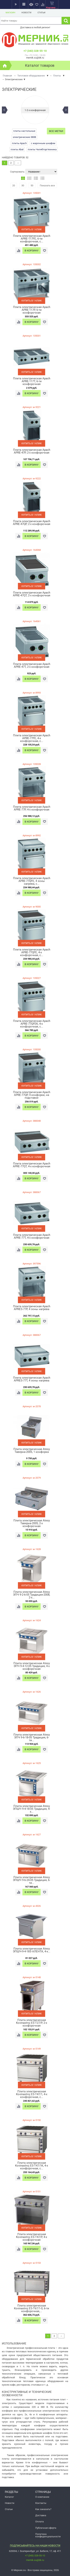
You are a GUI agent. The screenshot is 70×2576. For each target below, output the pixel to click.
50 (32, 185)
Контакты (40, 2503)
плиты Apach (19, 143)
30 (22, 185)
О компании (42, 2496)
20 (13, 185)
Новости (26, 12)
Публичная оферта (45, 2527)
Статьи (41, 12)
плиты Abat (17, 149)
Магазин (10, 12)
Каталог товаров (39, 65)
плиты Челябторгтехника (42, 149)
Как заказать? (43, 2509)
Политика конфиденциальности (48, 2535)
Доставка (40, 2515)
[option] (35, 110)
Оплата (39, 2521)
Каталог (9, 2496)
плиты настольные (24, 131)
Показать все (47, 185)
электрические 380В (24, 137)
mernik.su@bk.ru (35, 2560)
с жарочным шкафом (43, 143)
